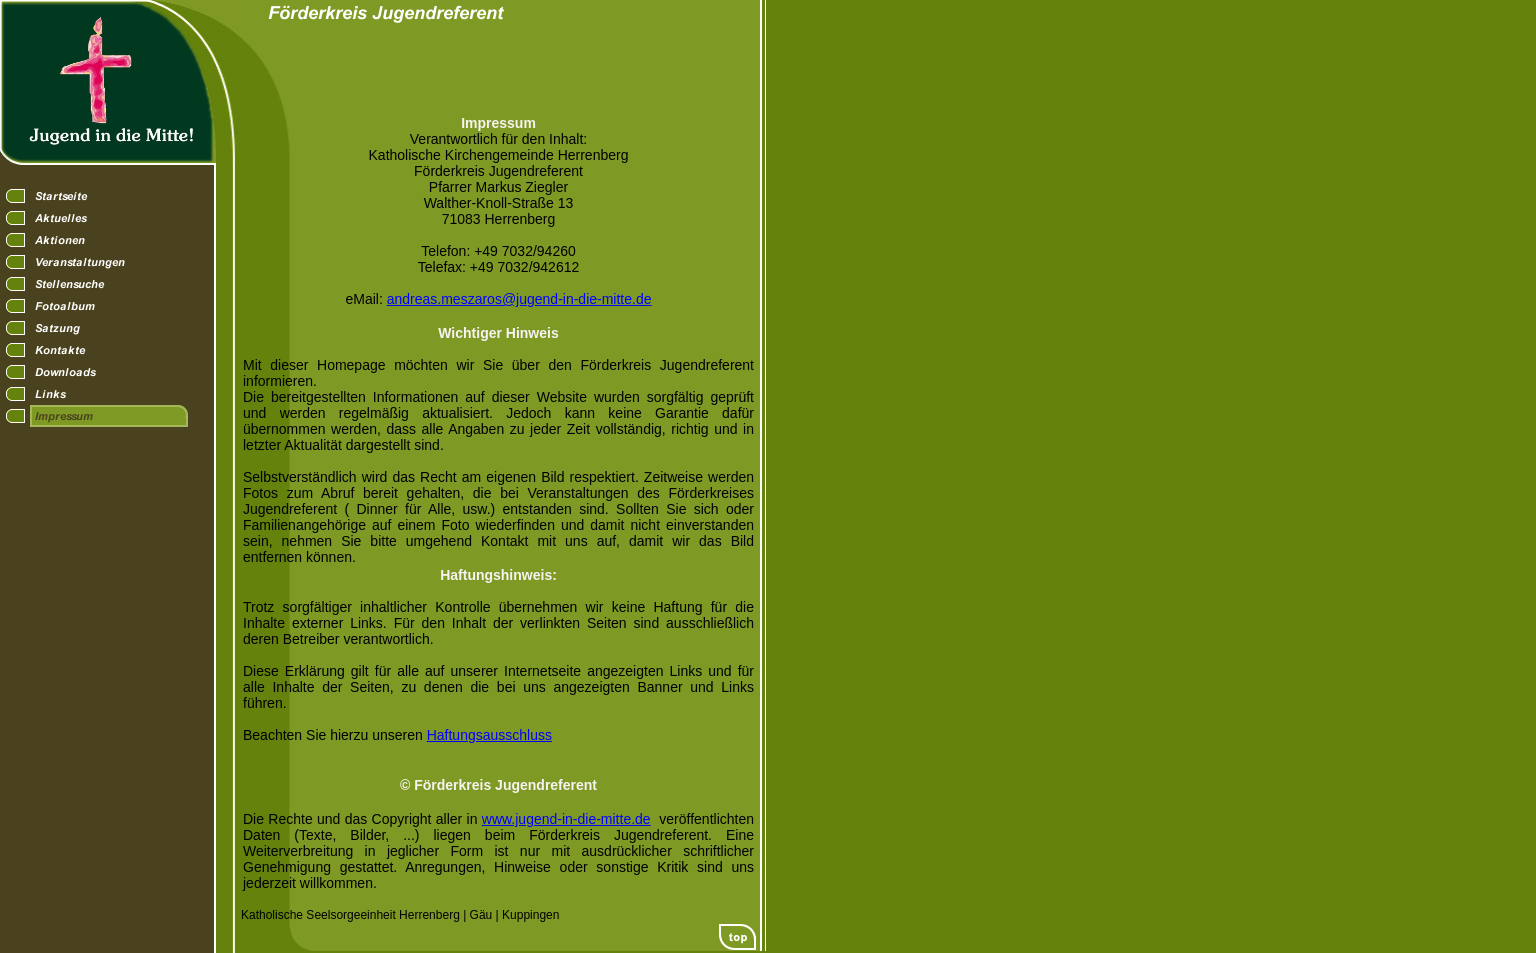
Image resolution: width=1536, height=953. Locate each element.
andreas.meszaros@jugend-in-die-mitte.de (519, 299)
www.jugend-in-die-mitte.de (566, 819)
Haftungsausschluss (489, 735)
